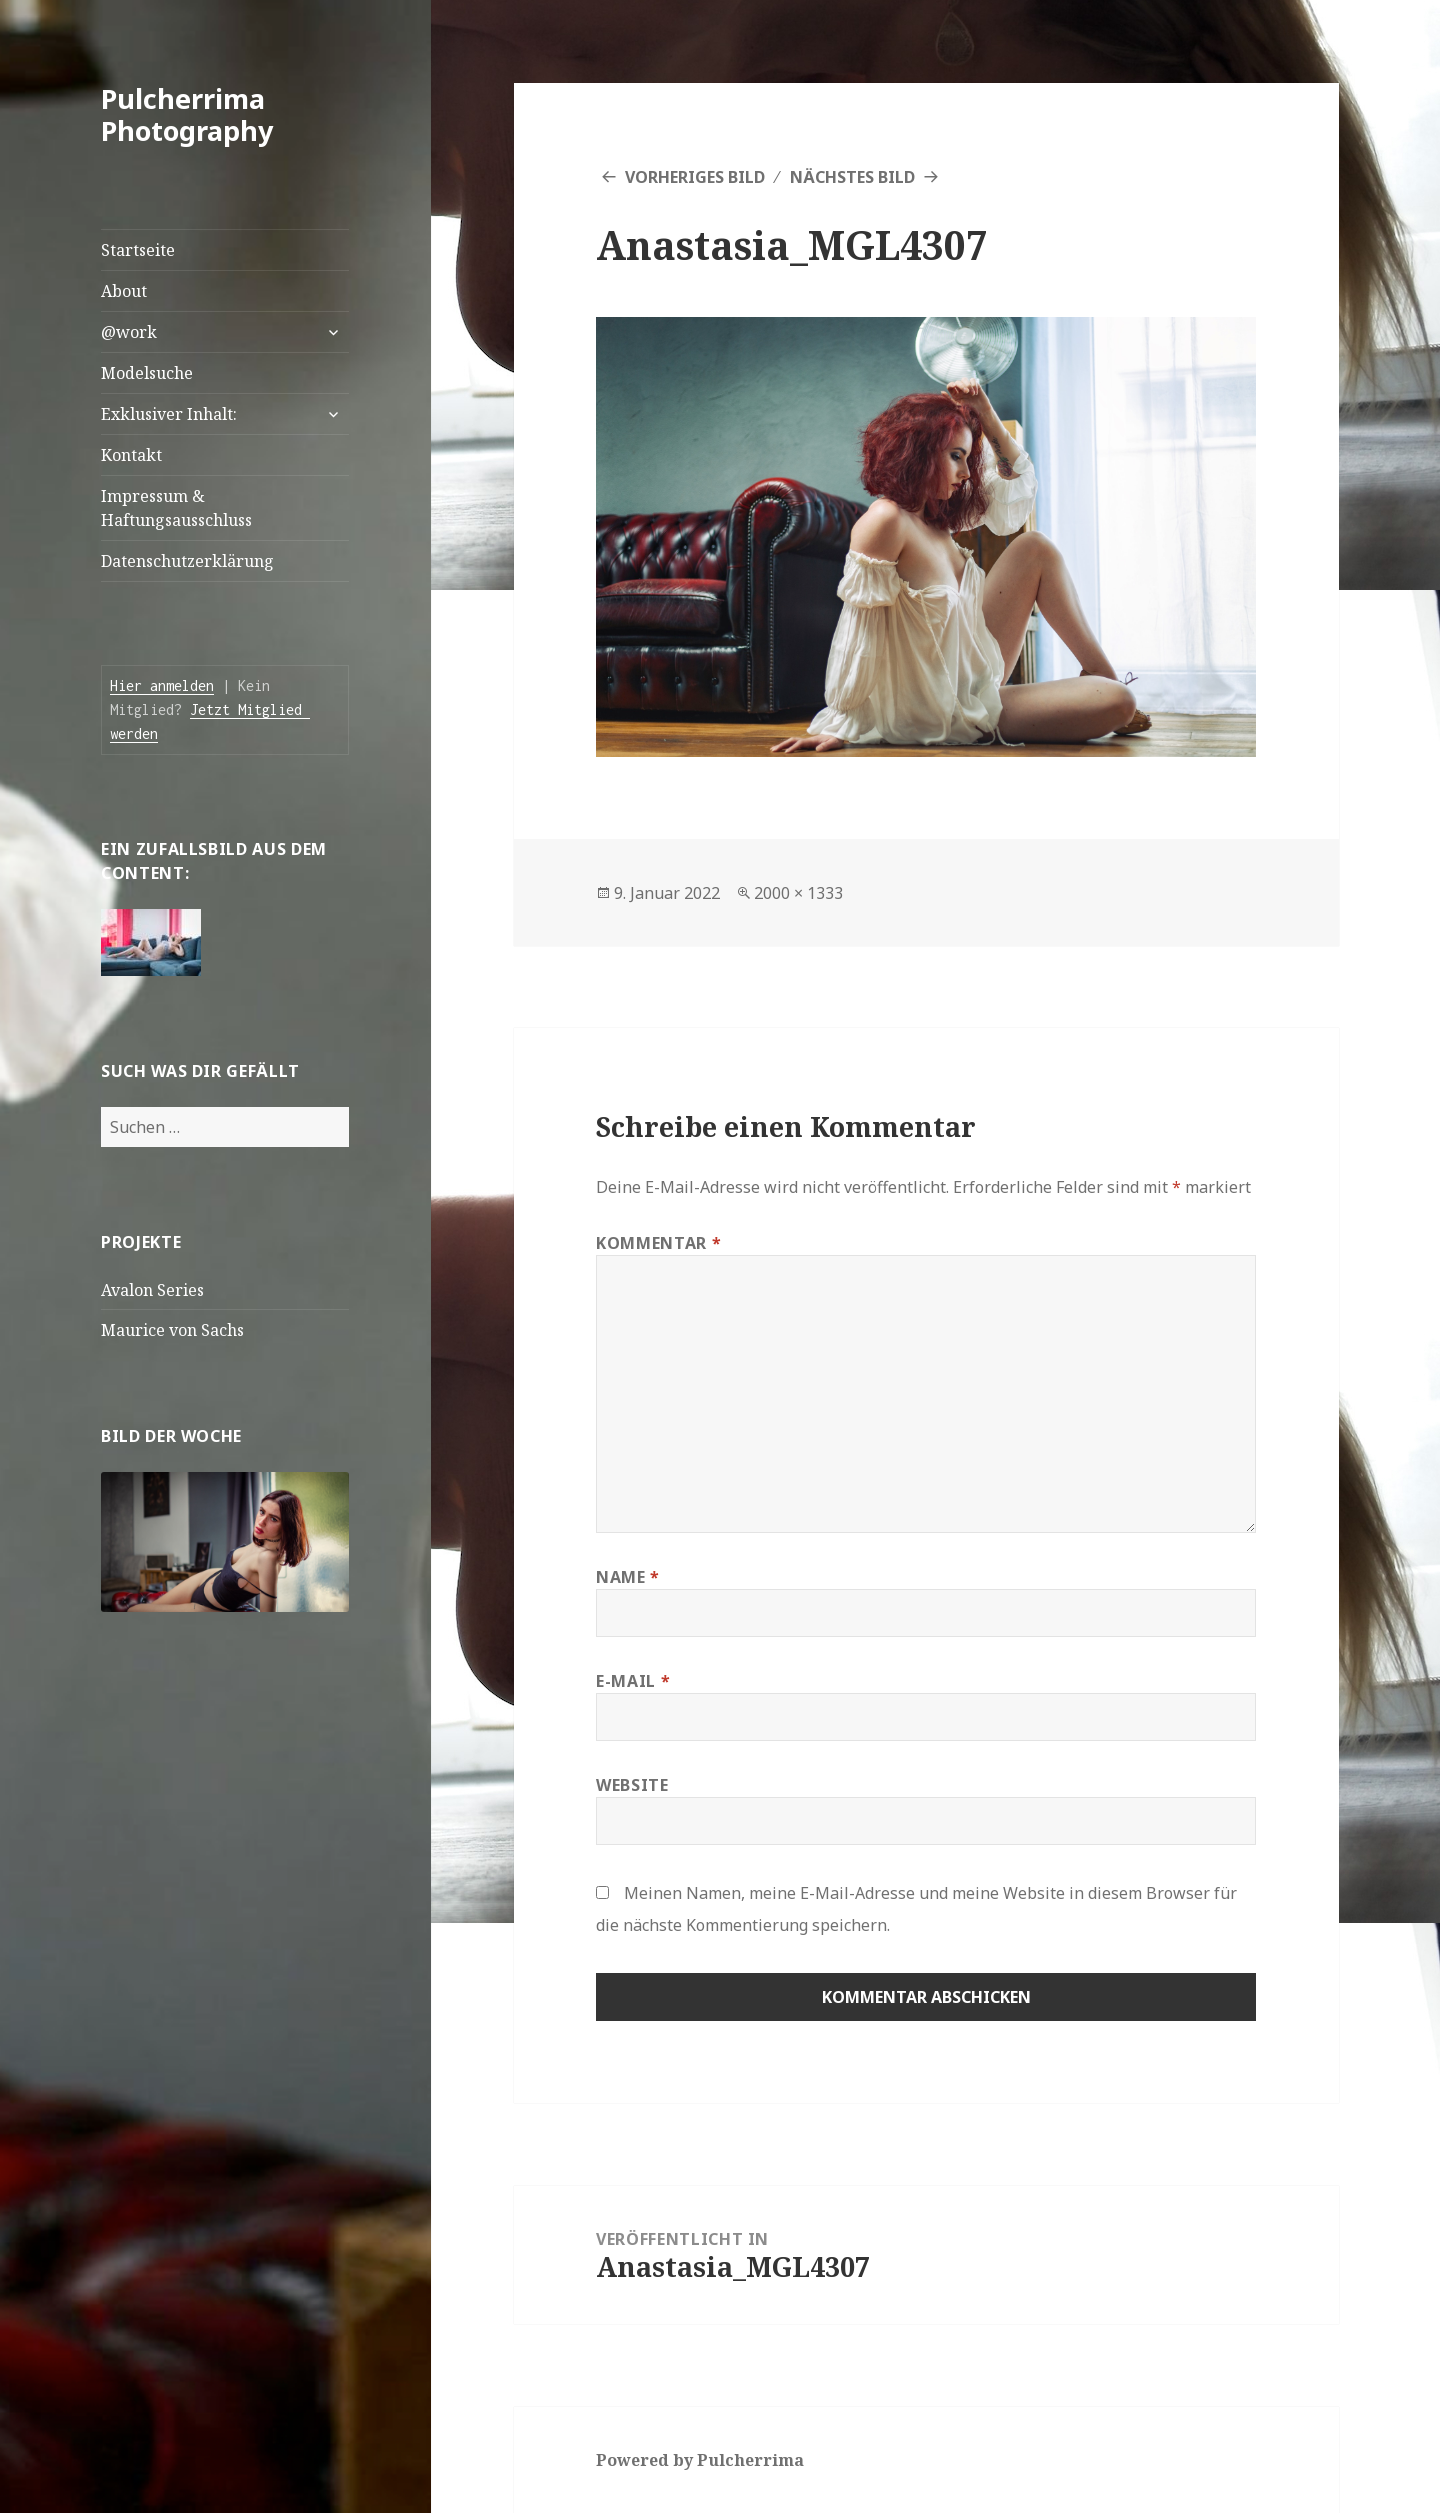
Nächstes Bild (852, 177)
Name (628, 1577)
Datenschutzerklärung (187, 561)
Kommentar (658, 1243)
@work (129, 332)
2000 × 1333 (798, 893)
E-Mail (633, 1681)
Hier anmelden (162, 685)
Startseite (138, 250)
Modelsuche (147, 373)
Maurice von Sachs (172, 1330)
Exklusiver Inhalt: (169, 414)
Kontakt (131, 455)
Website (632, 1785)
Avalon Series (152, 1290)
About (124, 291)
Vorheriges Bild (695, 177)
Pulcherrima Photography (187, 114)
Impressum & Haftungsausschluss (176, 508)
